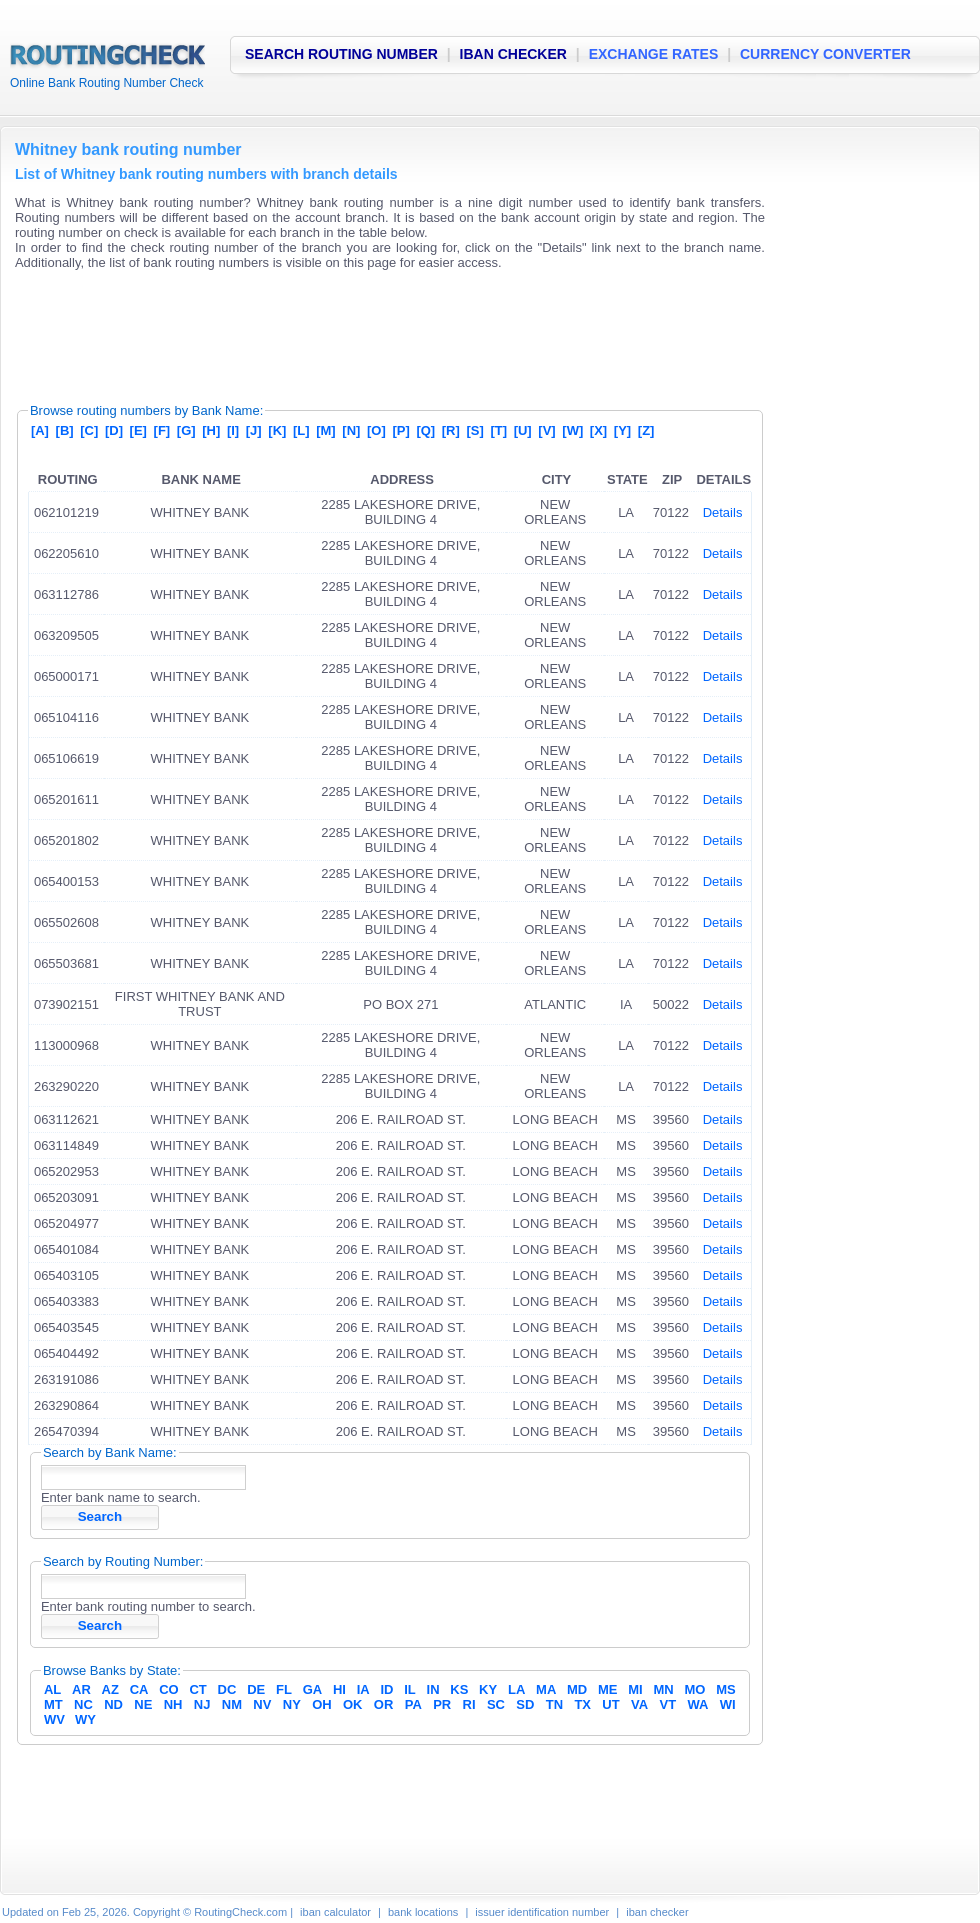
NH (173, 1704)
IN (433, 1689)
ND (113, 1704)
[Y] (622, 430)
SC (496, 1704)
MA (546, 1689)
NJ (202, 1704)
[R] (451, 430)
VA (639, 1704)
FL (284, 1689)
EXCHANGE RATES (654, 54)
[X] (598, 430)
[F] (162, 430)
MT (53, 1704)
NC (83, 1704)
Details (723, 512)
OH (322, 1704)
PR (442, 1704)
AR (81, 1689)
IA (363, 1689)
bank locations (423, 1912)
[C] (89, 430)
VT (668, 1704)
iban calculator (335, 1912)
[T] (498, 430)
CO (169, 1689)
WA (697, 1704)
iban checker (657, 1912)
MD (577, 1689)
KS (459, 1689)
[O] (376, 430)
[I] (233, 430)
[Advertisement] (379, 330)
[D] (114, 430)
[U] (523, 430)
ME (608, 1689)
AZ (110, 1689)
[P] (400, 430)
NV (262, 1704)
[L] (301, 430)
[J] (254, 430)
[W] (572, 430)
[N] (351, 430)
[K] (277, 430)
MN (664, 1689)
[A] (40, 430)
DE (256, 1689)
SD (525, 1704)
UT (610, 1704)
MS (726, 1689)
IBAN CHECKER (513, 54)
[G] (186, 430)
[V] (546, 430)
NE (143, 1704)
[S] (474, 430)
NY (292, 1704)
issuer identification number (542, 1912)
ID (386, 1689)
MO (694, 1689)
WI (728, 1704)
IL (410, 1689)
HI (339, 1689)
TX (582, 1704)
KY (488, 1689)
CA (139, 1689)
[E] (138, 430)
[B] (65, 430)
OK (353, 1704)
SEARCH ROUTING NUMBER (341, 54)
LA (516, 1689)
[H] (211, 430)
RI (469, 1704)
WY (85, 1719)
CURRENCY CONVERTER (825, 54)
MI (635, 1689)
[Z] (646, 430)
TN (554, 1704)
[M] (326, 430)
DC (227, 1689)
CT (197, 1689)
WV (54, 1719)
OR (384, 1704)
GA (313, 1689)
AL (52, 1689)
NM (232, 1704)
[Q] (425, 430)
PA (413, 1704)
